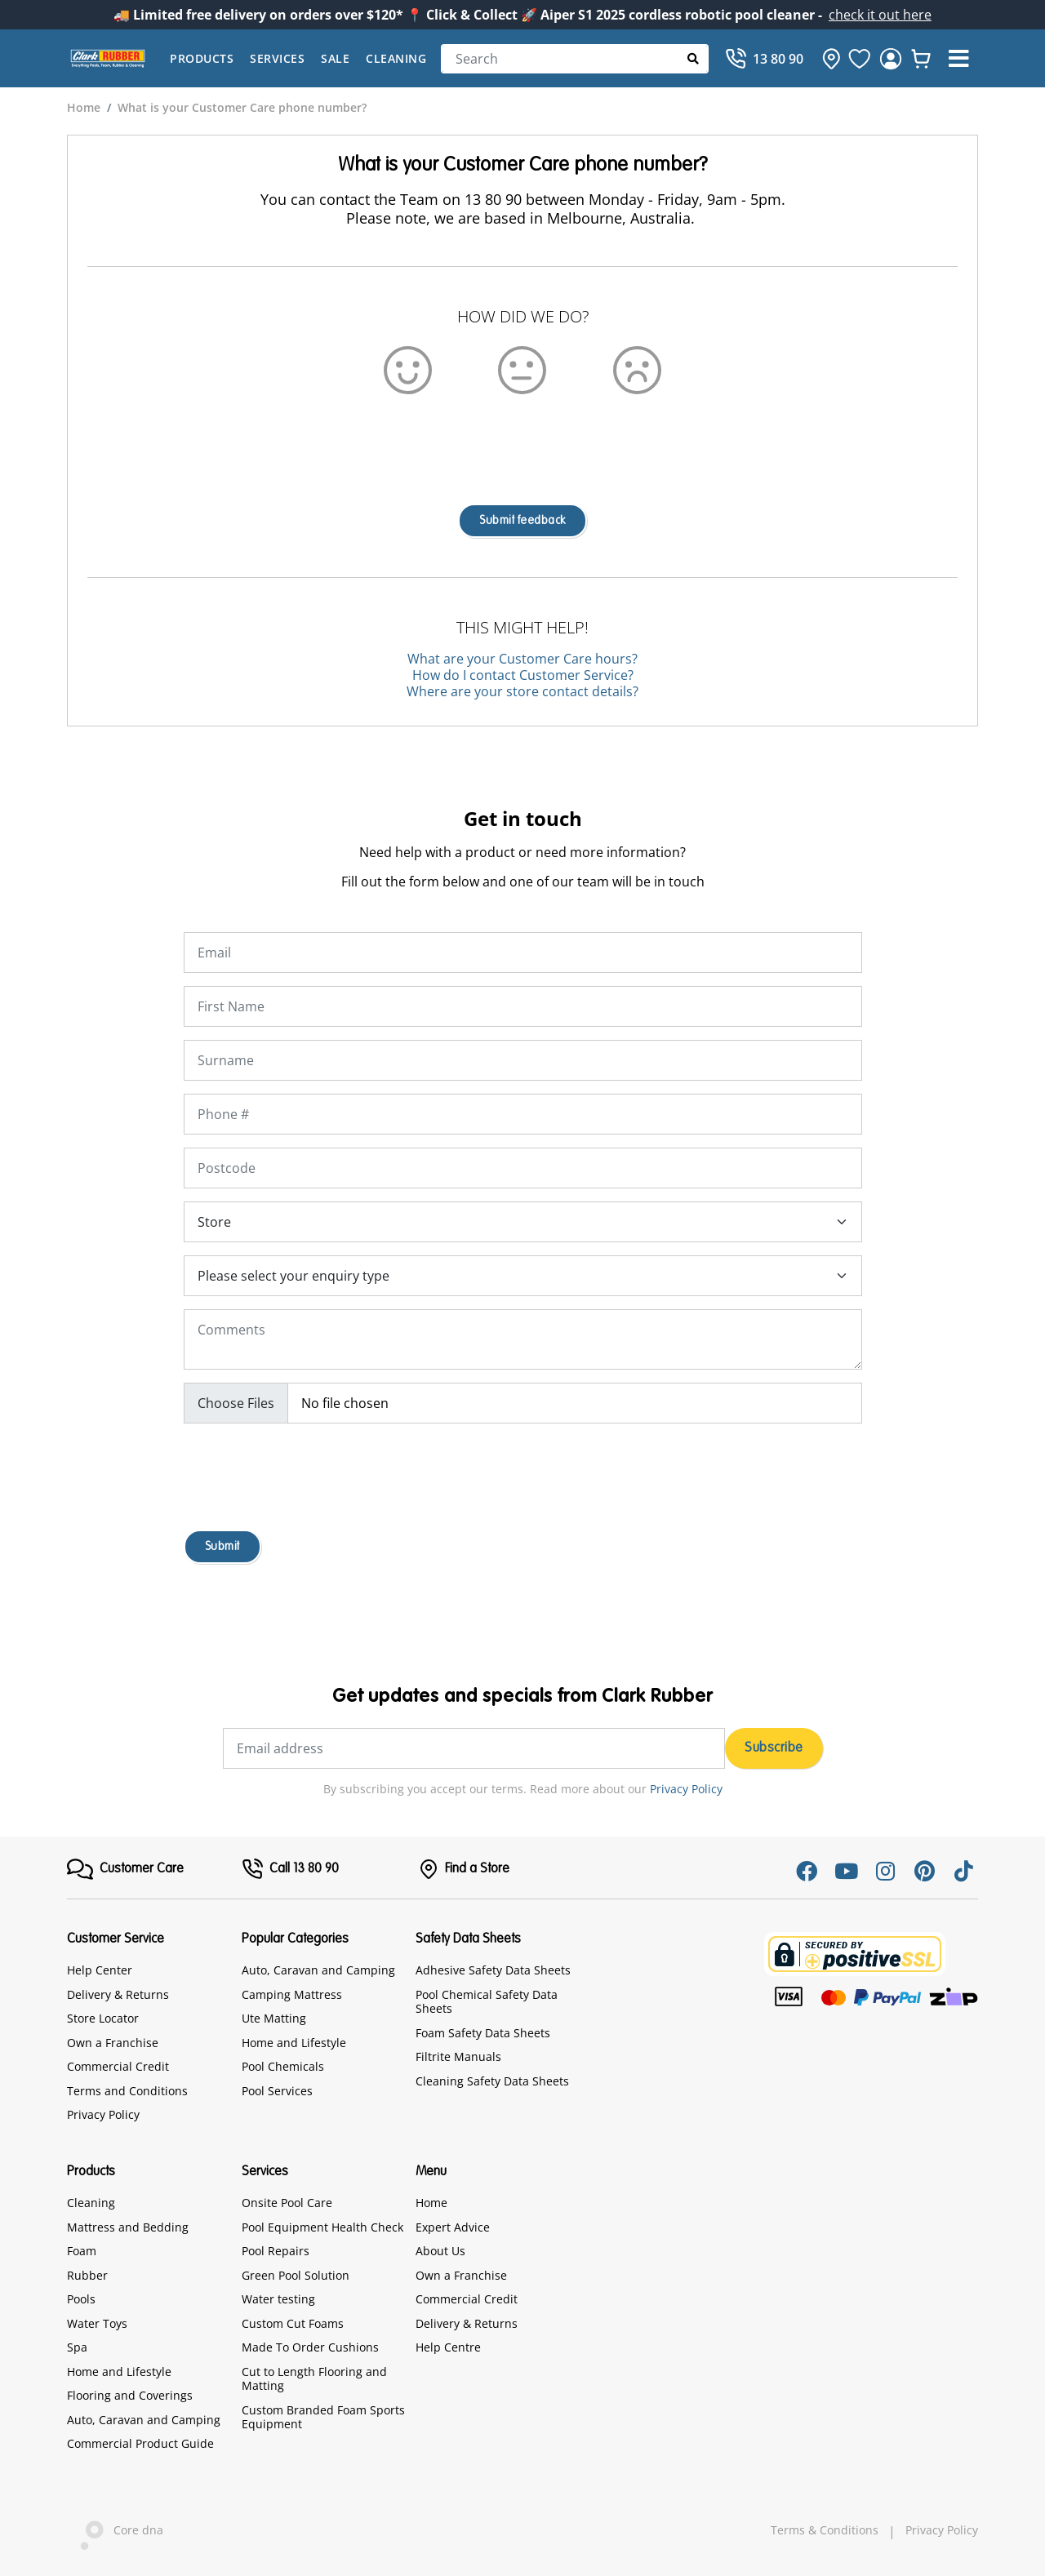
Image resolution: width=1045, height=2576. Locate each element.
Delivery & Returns (118, 1994)
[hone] (827, 59)
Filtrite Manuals (458, 2056)
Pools (81, 2299)
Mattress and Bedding (128, 2227)
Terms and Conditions (127, 2091)
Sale (335, 58)
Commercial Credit (118, 2066)
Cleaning (396, 58)
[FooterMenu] (125, 1869)
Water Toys (97, 2323)
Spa (77, 2347)
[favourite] (859, 59)
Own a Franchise (112, 2042)
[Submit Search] (693, 58)
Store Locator (103, 2018)
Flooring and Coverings (130, 2395)
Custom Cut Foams (293, 2323)
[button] (958, 59)
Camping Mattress (292, 1994)
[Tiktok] (963, 1870)
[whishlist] (920, 58)
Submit (222, 1546)
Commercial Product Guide (140, 2443)
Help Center (99, 1970)
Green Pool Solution (295, 2275)
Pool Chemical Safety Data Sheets (487, 2002)
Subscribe (774, 1748)
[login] (890, 59)
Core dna (115, 2531)
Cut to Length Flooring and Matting (314, 2379)
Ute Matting (274, 2018)
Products (201, 58)
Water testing (278, 2299)
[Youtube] (845, 1870)
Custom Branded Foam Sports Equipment (323, 2417)
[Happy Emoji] (408, 369)
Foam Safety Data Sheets (483, 2033)
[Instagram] (885, 1870)
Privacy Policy (686, 1789)
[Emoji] (522, 369)
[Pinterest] (924, 1870)
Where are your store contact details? (522, 691)
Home (431, 2202)
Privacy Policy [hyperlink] (941, 2530)
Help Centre (448, 2347)
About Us (440, 2250)
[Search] (575, 58)
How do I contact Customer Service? (523, 675)
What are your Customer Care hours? (522, 659)
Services (277, 58)
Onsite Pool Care (287, 2202)
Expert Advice (453, 2227)
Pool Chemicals (283, 2066)
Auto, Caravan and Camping (318, 1970)
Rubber (87, 2275)
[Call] (764, 58)
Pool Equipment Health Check (322, 2227)
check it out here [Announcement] (880, 15)
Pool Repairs (275, 2250)
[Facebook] (806, 1870)
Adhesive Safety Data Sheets (493, 1970)
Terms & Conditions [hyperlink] (824, 2530)
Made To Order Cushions (310, 2347)
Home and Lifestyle (294, 2042)
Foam (81, 2250)
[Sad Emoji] (637, 369)
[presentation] (522, 439)
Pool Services (277, 2091)
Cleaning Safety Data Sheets (492, 2081)
